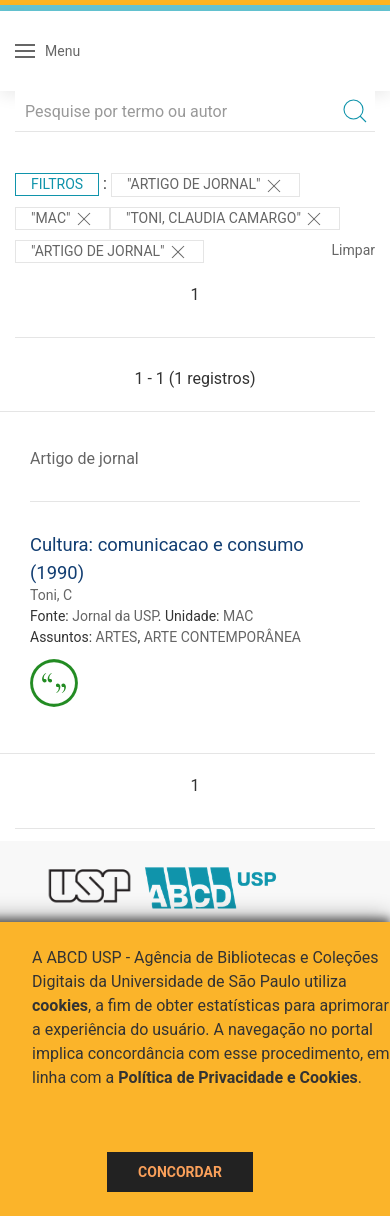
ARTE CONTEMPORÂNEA (222, 637)
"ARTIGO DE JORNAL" (205, 186)
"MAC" (62, 219)
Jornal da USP (115, 616)
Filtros (57, 184)
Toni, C (51, 595)
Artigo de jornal (84, 458)
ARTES (117, 637)
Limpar (353, 250)
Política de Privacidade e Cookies (238, 1077)
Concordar (180, 1172)
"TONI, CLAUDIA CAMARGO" (225, 219)
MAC (238, 616)
